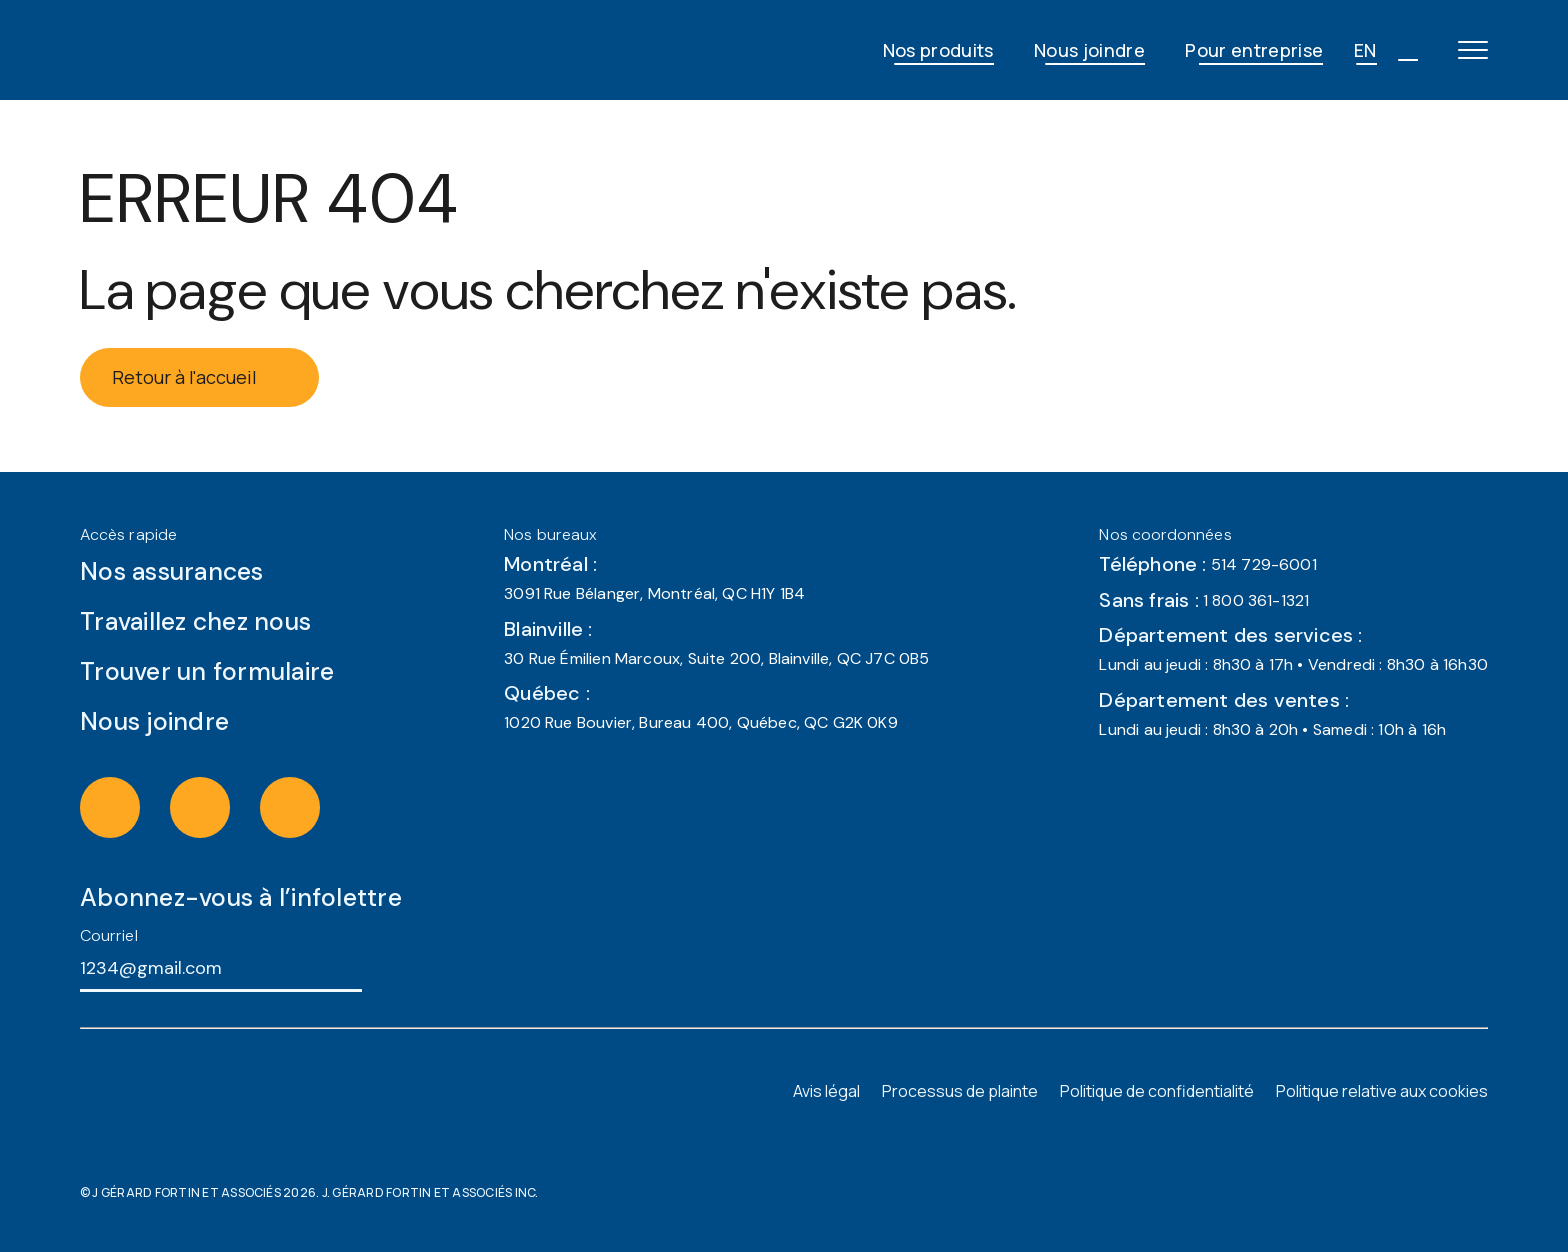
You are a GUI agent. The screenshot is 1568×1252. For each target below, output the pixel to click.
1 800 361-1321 (1256, 600)
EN (1365, 50)
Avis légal (826, 1091)
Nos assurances (172, 571)
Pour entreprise (1254, 50)
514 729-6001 (1264, 564)
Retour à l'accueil (199, 377)
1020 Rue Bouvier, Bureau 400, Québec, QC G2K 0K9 (701, 722)
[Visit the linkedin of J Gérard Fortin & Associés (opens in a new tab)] (311, 807)
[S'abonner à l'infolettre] (380, 967)
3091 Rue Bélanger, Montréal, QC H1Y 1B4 (654, 593)
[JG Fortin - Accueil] (240, 50)
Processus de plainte (960, 1091)
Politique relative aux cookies (1382, 1091)
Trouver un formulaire (207, 671)
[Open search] (1407, 50)
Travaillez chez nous (195, 621)
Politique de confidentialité (1157, 1091)
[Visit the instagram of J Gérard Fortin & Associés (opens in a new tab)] (131, 807)
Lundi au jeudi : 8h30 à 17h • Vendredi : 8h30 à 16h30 (1293, 664)
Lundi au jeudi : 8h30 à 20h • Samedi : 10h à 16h (1272, 729)
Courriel (109, 935)
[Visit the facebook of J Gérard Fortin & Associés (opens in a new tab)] (221, 807)
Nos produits (938, 50)
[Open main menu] (1473, 50)
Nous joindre (1089, 50)
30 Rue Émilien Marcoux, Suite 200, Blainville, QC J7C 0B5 (716, 658)
